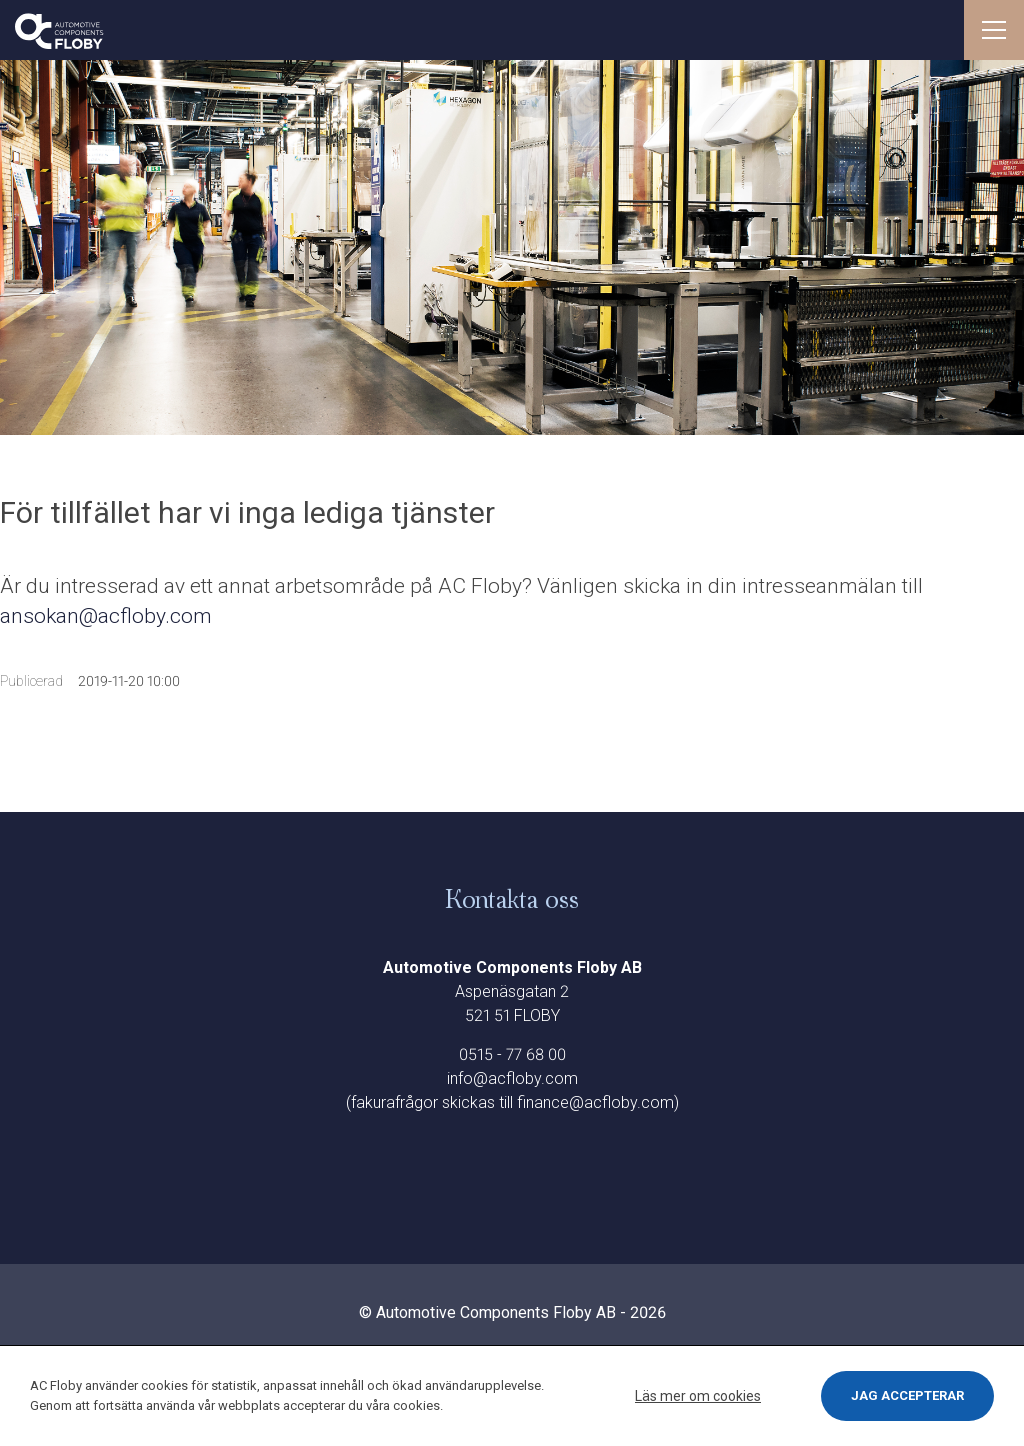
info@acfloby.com (512, 1078)
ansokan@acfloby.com (108, 616)
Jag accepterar (907, 1395)
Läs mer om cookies (698, 1396)
